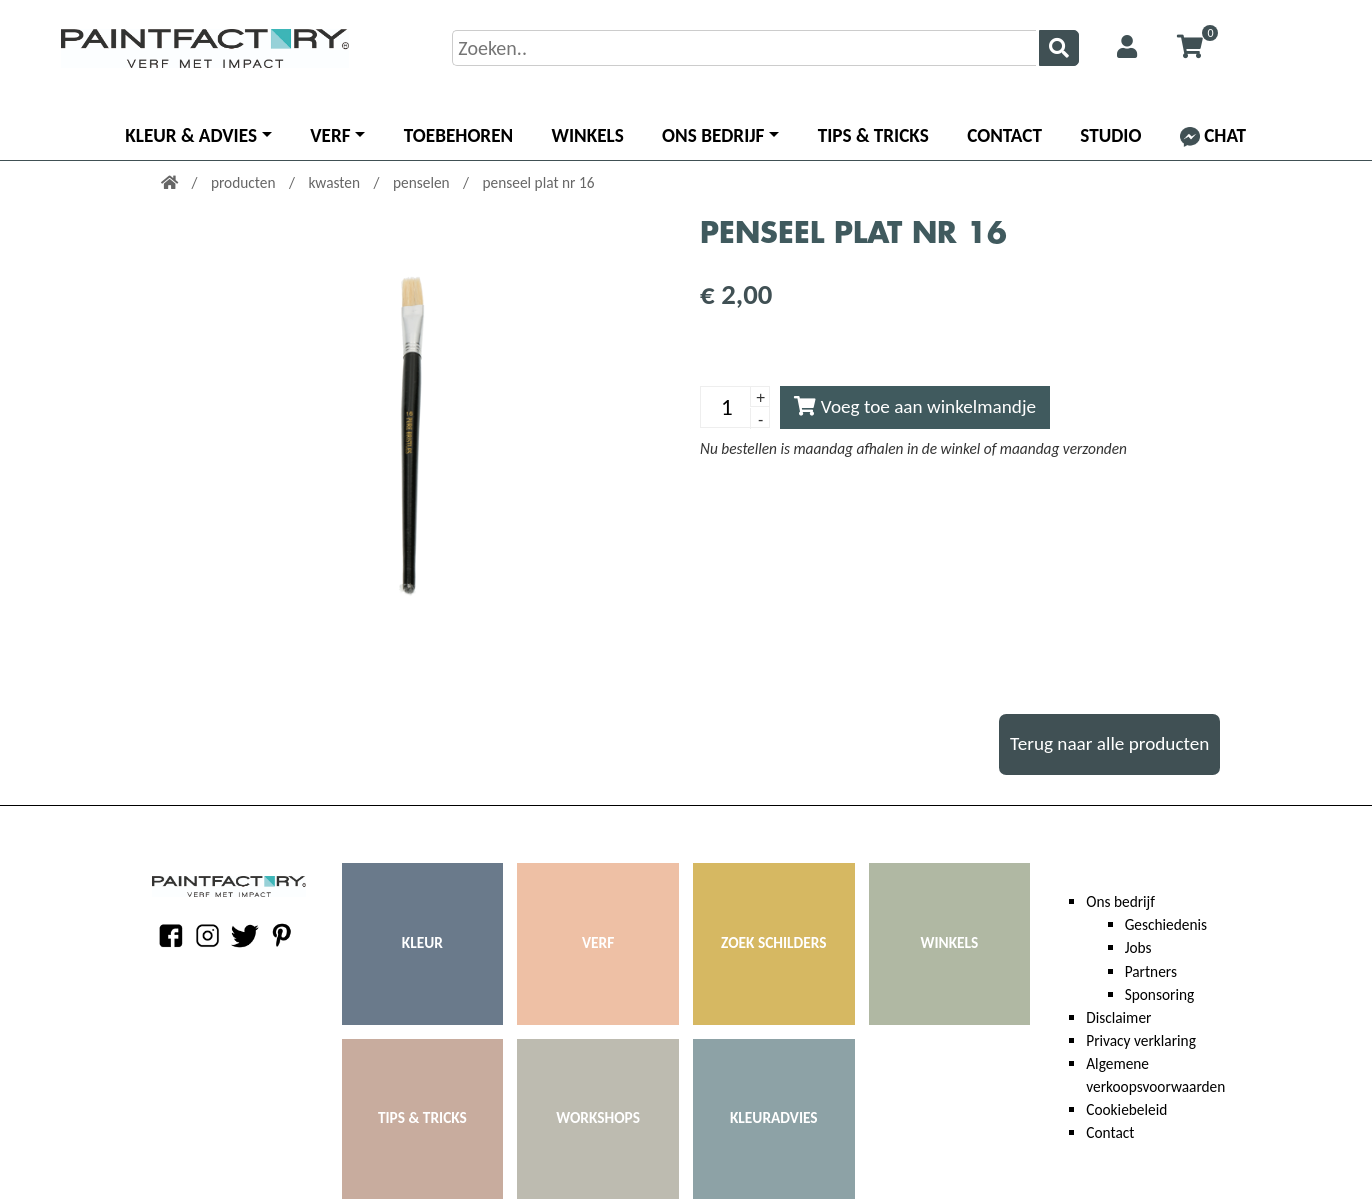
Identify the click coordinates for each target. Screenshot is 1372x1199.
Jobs (1138, 947)
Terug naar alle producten (1109, 743)
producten (245, 182)
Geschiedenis (1166, 924)
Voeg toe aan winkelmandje (915, 406)
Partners (1151, 971)
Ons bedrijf (713, 135)
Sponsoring (1160, 994)
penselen (423, 182)
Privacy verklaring (1141, 1040)
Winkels (588, 135)
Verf (330, 135)
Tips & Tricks (873, 135)
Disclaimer (1118, 1017)
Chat (1213, 135)
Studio (1110, 135)
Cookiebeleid (1126, 1109)
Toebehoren (458, 135)
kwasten (335, 182)
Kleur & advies (191, 135)
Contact (1004, 135)
